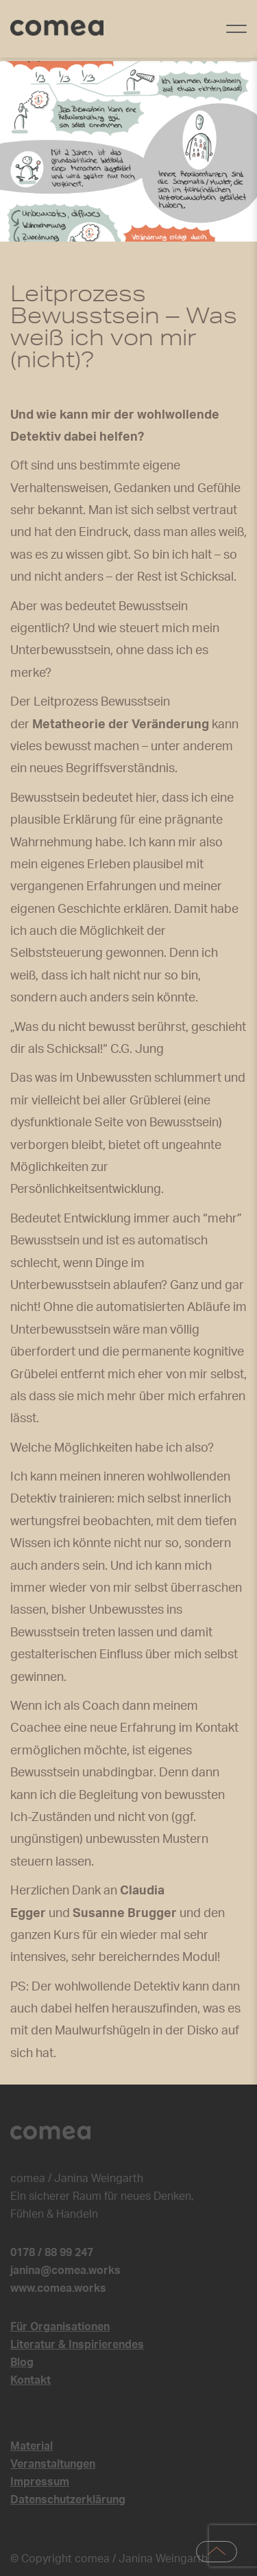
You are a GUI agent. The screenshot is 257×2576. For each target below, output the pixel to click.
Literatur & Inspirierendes (77, 2344)
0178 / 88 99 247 (51, 2252)
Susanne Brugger (125, 1913)
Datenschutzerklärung (67, 2499)
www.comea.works (58, 2288)
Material (31, 2446)
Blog (22, 2362)
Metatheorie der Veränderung (120, 725)
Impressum (39, 2481)
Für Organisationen (60, 2326)
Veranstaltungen (52, 2464)
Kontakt (30, 2380)
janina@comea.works (65, 2270)
